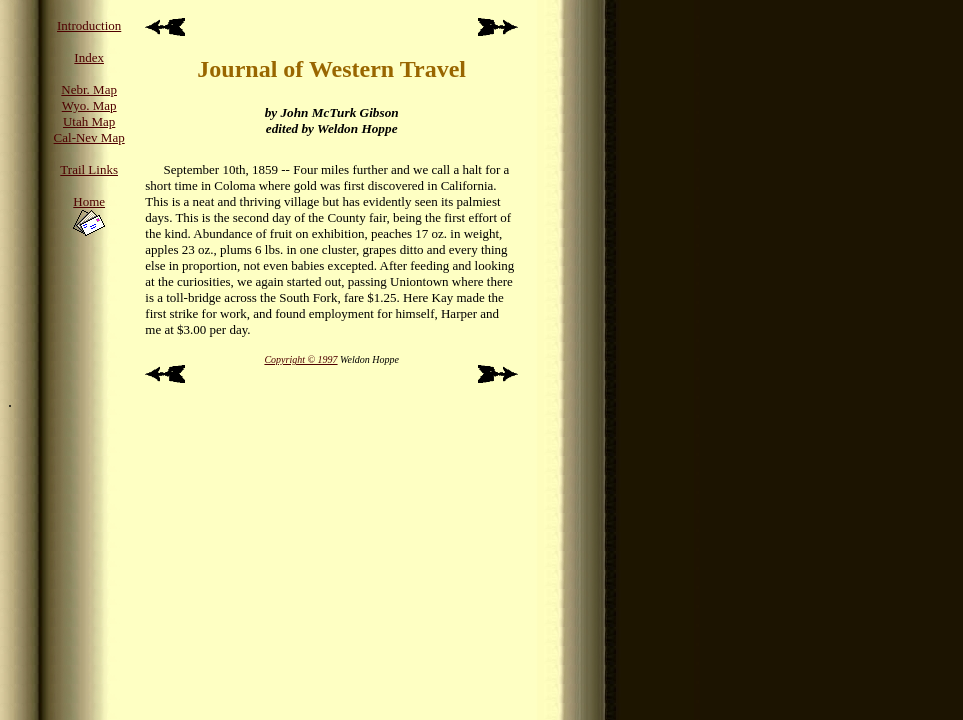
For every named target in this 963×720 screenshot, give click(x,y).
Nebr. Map (89, 89)
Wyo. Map (89, 105)
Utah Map (89, 121)
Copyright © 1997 (300, 359)
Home (89, 201)
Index (89, 57)
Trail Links (89, 169)
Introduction (89, 25)
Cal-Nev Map (89, 137)
